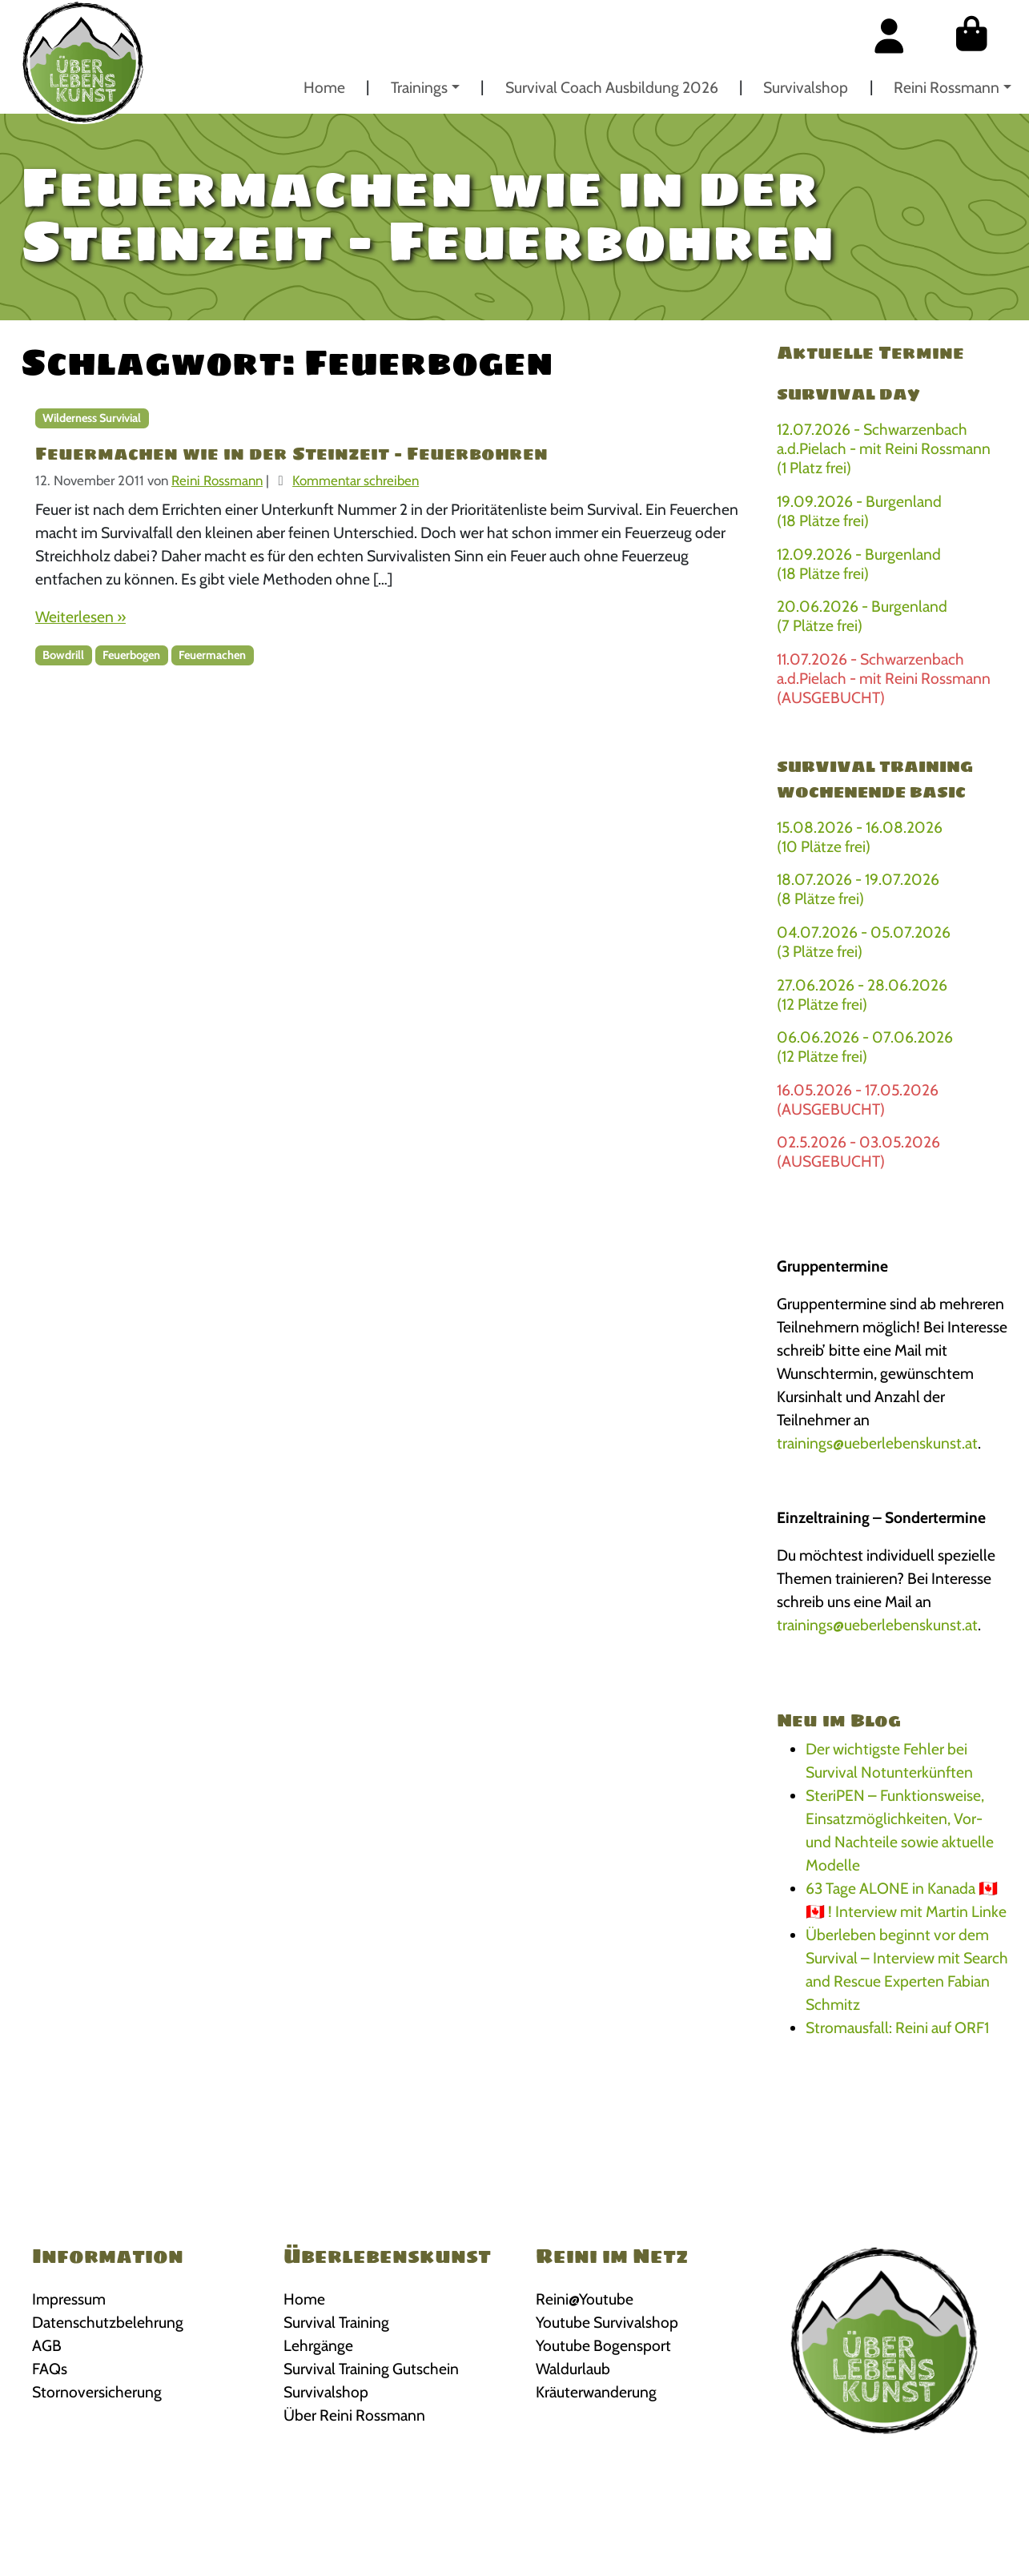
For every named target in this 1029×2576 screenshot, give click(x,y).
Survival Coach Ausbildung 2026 (611, 87)
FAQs (49, 2368)
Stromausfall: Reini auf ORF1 (897, 2027)
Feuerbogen (131, 655)
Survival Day (848, 394)
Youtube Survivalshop (607, 2322)
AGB (47, 2345)
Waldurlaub (573, 2368)
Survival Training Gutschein (371, 2368)
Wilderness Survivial (91, 418)
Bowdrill (63, 655)
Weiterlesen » (80, 616)
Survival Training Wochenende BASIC (875, 779)
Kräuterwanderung (596, 2391)
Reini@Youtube (584, 2299)
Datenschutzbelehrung (107, 2322)
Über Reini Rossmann (354, 2415)
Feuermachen (212, 655)
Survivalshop (805, 87)
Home (324, 87)
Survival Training (336, 2322)
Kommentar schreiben (355, 480)
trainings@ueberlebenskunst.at (877, 1443)
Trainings (419, 87)
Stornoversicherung (97, 2391)
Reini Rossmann (946, 87)
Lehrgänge (318, 2345)
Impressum (69, 2299)
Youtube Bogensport (603, 2345)
